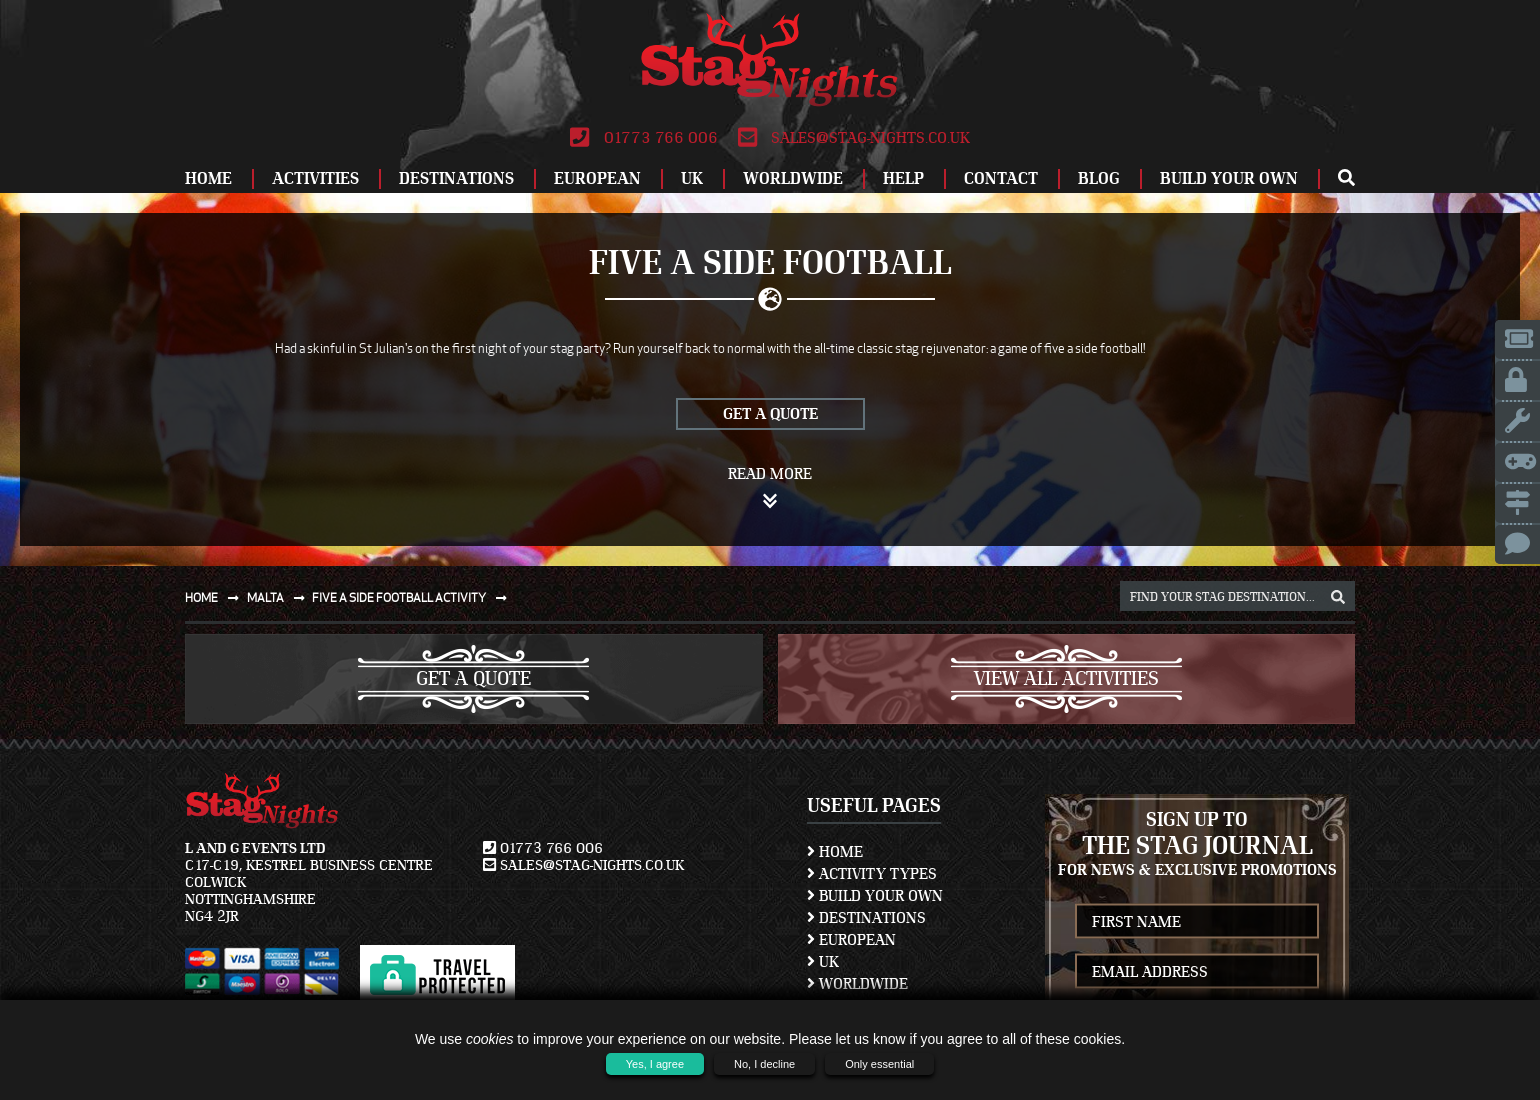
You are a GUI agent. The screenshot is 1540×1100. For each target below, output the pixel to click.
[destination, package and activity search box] (1237, 596)
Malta (280, 597)
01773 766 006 (643, 138)
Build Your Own (1229, 178)
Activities (315, 178)
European (597, 178)
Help (903, 178)
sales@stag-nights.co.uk (854, 138)
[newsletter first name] (1197, 921)
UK (692, 178)
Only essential (879, 1064)
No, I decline (764, 1064)
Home (208, 178)
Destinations (456, 178)
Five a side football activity (413, 597)
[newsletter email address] (1197, 971)
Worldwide (793, 178)
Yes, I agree (655, 1064)
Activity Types (872, 874)
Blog (1099, 178)
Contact (1001, 178)
